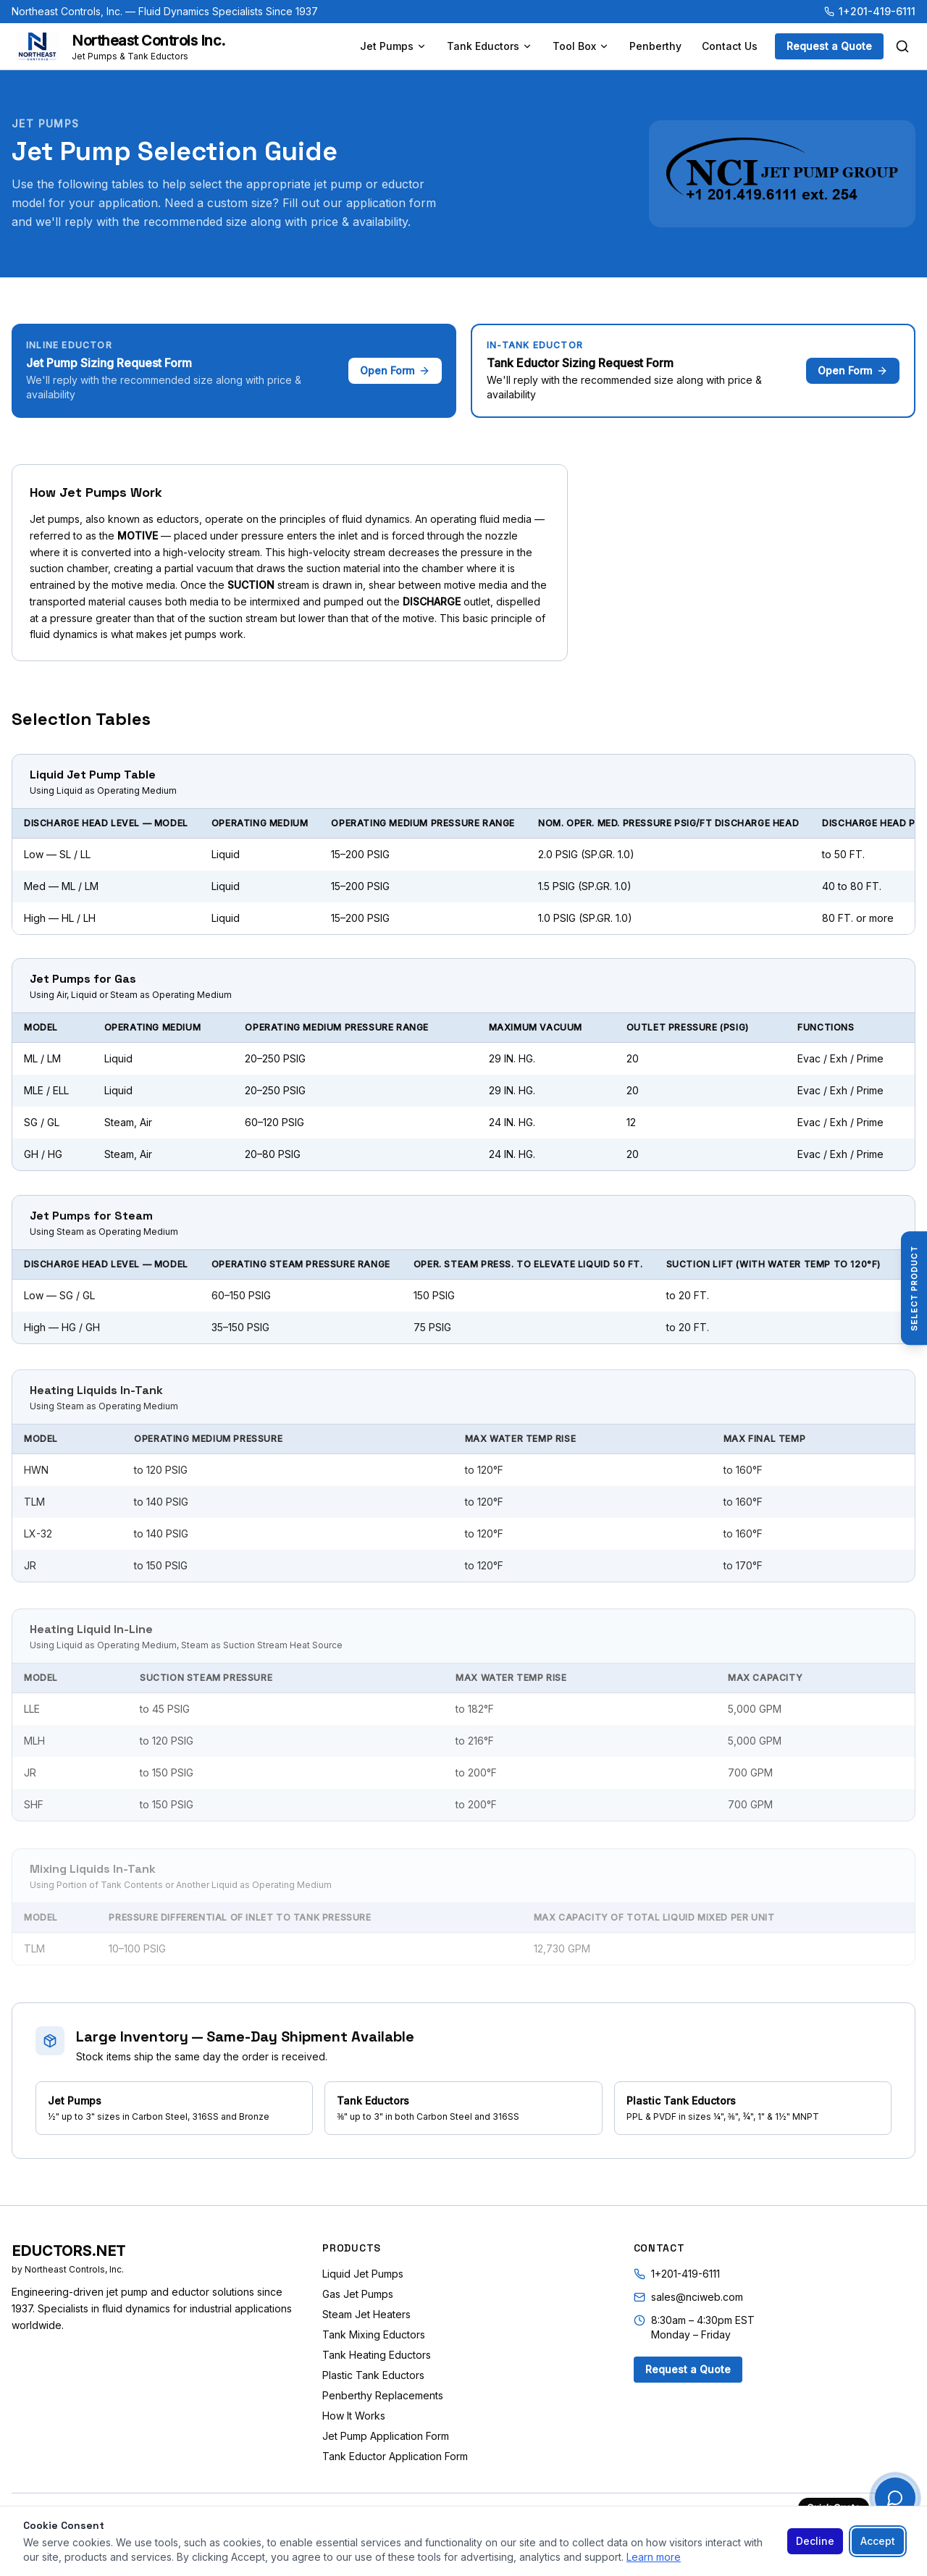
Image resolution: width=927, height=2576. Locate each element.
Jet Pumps (393, 46)
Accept (877, 2541)
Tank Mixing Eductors (373, 2334)
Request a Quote (829, 46)
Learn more (653, 2557)
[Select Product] (914, 1288)
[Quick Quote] (895, 2498)
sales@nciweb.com (697, 2297)
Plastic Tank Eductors (373, 2375)
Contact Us (730, 46)
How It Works (353, 2415)
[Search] (902, 46)
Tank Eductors (489, 46)
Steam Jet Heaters (366, 2314)
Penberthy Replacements (382, 2395)
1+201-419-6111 (869, 11)
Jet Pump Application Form (385, 2436)
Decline (815, 2541)
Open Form (395, 370)
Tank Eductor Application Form (395, 2456)
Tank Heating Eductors (376, 2355)
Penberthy (655, 46)
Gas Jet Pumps (357, 2294)
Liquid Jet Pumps (362, 2273)
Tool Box (581, 46)
